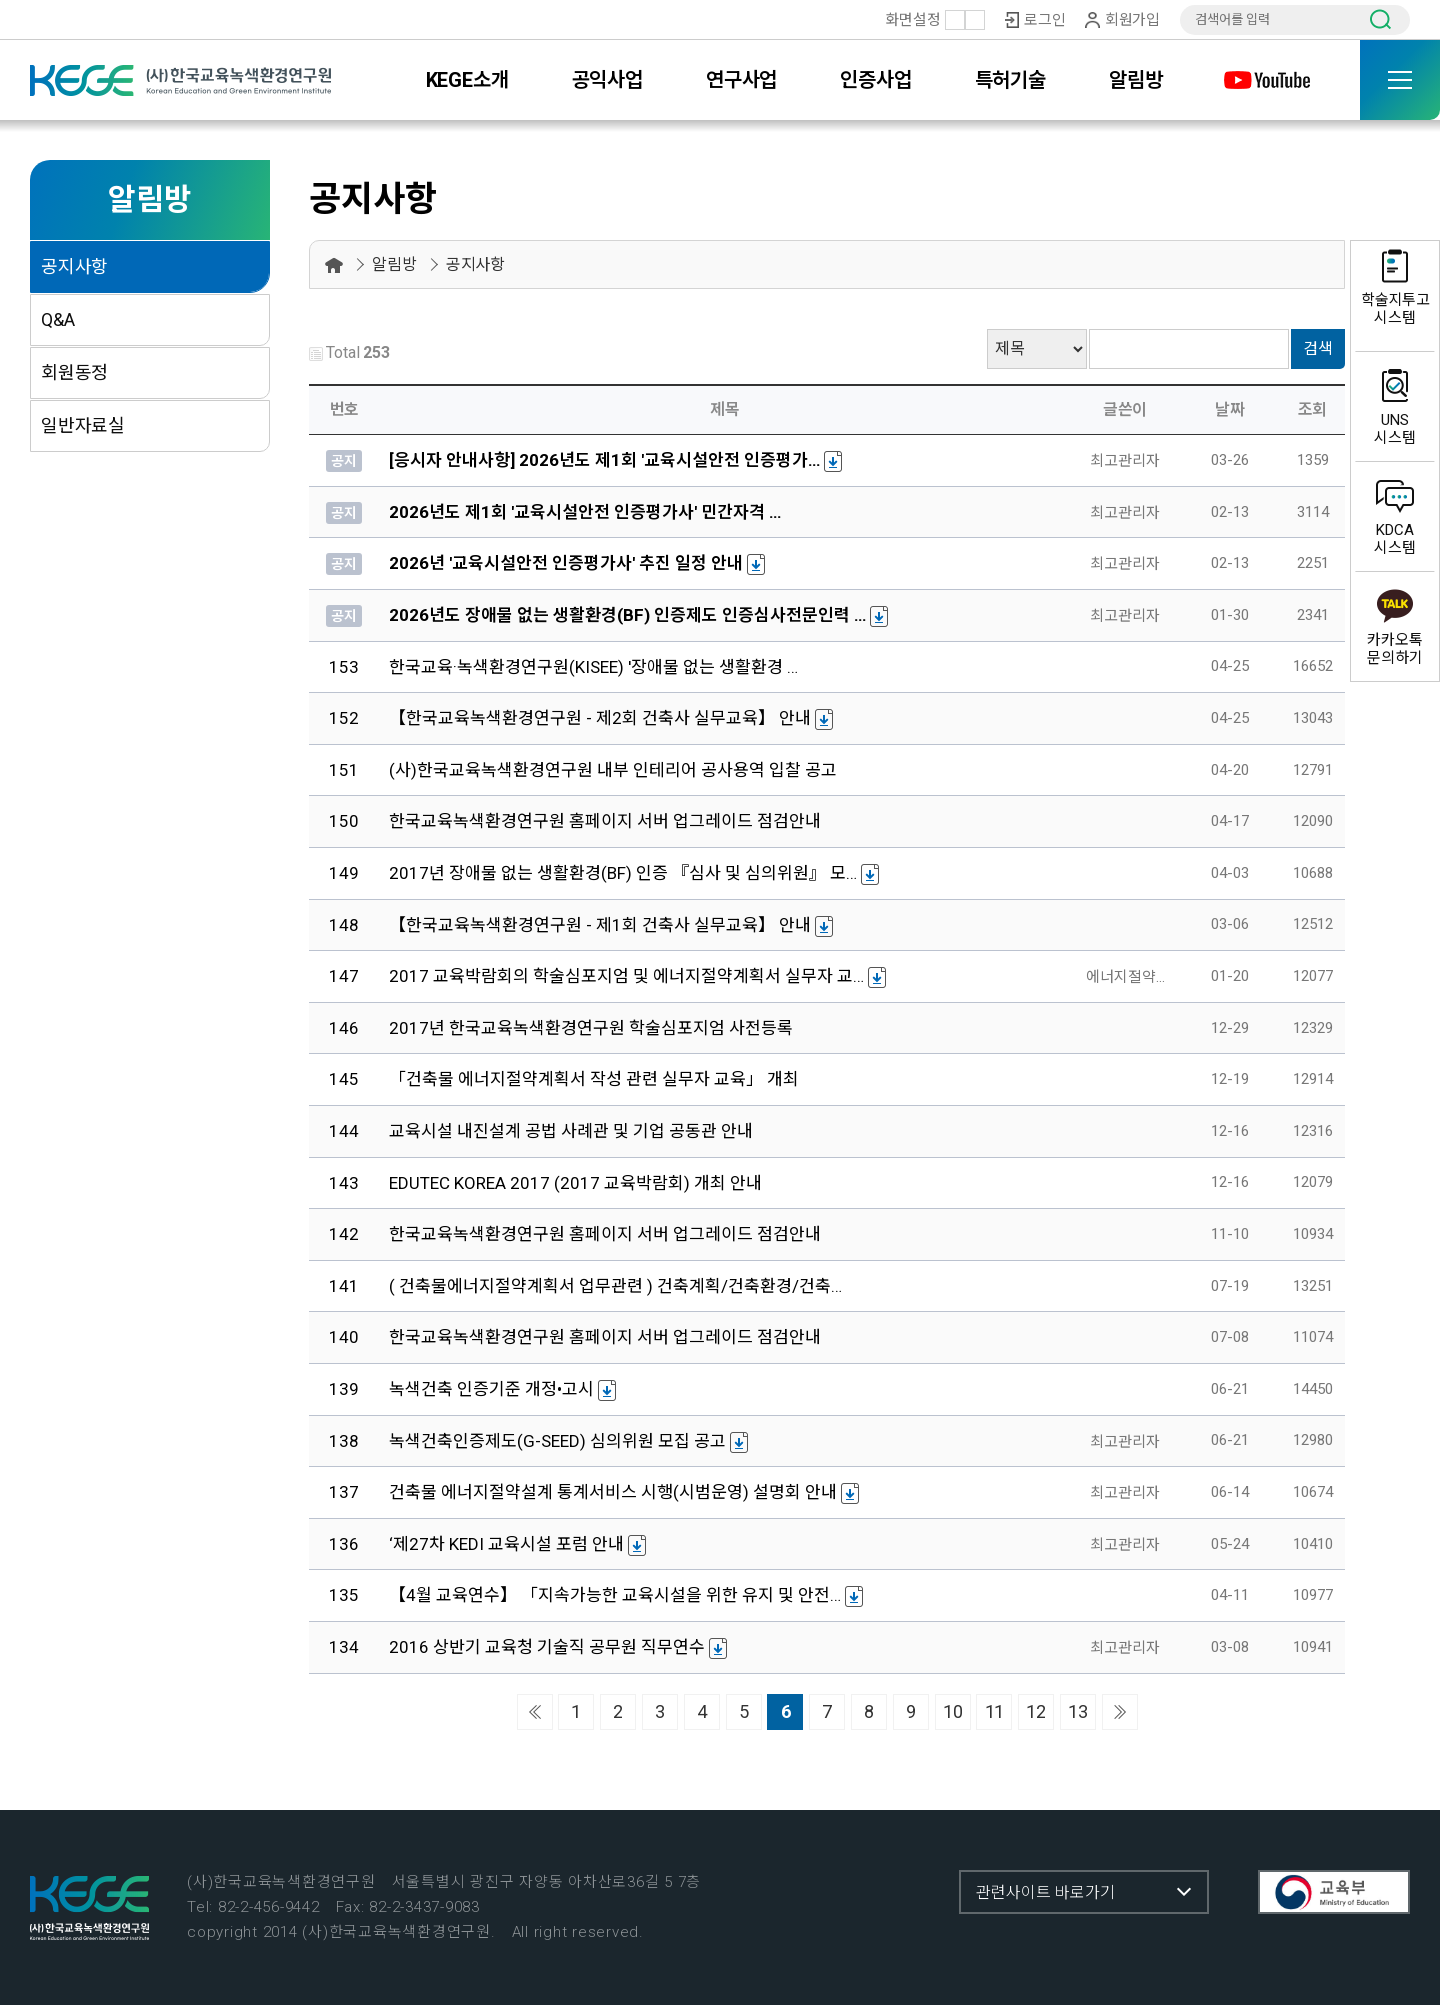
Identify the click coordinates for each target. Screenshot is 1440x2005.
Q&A (57, 319)
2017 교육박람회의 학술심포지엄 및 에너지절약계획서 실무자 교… (626, 976)
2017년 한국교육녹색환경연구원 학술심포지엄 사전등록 (591, 1028)
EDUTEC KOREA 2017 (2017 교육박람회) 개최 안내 (575, 1183)
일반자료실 (83, 425)
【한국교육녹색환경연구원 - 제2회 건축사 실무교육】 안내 (600, 718)
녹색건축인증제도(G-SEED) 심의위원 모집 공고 (557, 1441)
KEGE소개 (467, 80)
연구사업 (741, 80)
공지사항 (74, 266)
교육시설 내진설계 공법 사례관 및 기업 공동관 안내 (571, 1131)
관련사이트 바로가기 (1045, 1892)
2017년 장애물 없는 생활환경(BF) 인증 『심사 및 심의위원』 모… (623, 873)
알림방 (1135, 80)
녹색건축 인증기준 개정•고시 (491, 1389)
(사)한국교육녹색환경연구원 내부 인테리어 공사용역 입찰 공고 (613, 770)
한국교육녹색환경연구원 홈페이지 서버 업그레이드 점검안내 (605, 821)
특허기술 (1010, 80)
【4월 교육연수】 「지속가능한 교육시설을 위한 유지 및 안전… (615, 1595)
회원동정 (74, 372)
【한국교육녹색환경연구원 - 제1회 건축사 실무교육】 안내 (600, 925)
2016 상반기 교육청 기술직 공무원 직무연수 (547, 1647)
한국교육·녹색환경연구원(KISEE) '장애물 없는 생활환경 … (593, 667)
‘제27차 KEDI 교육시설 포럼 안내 (506, 1544)
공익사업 (607, 80)
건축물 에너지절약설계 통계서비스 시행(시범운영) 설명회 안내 (613, 1492)
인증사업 (875, 80)
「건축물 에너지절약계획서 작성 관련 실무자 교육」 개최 (594, 1079)
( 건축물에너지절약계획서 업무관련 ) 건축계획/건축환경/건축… (615, 1286)
